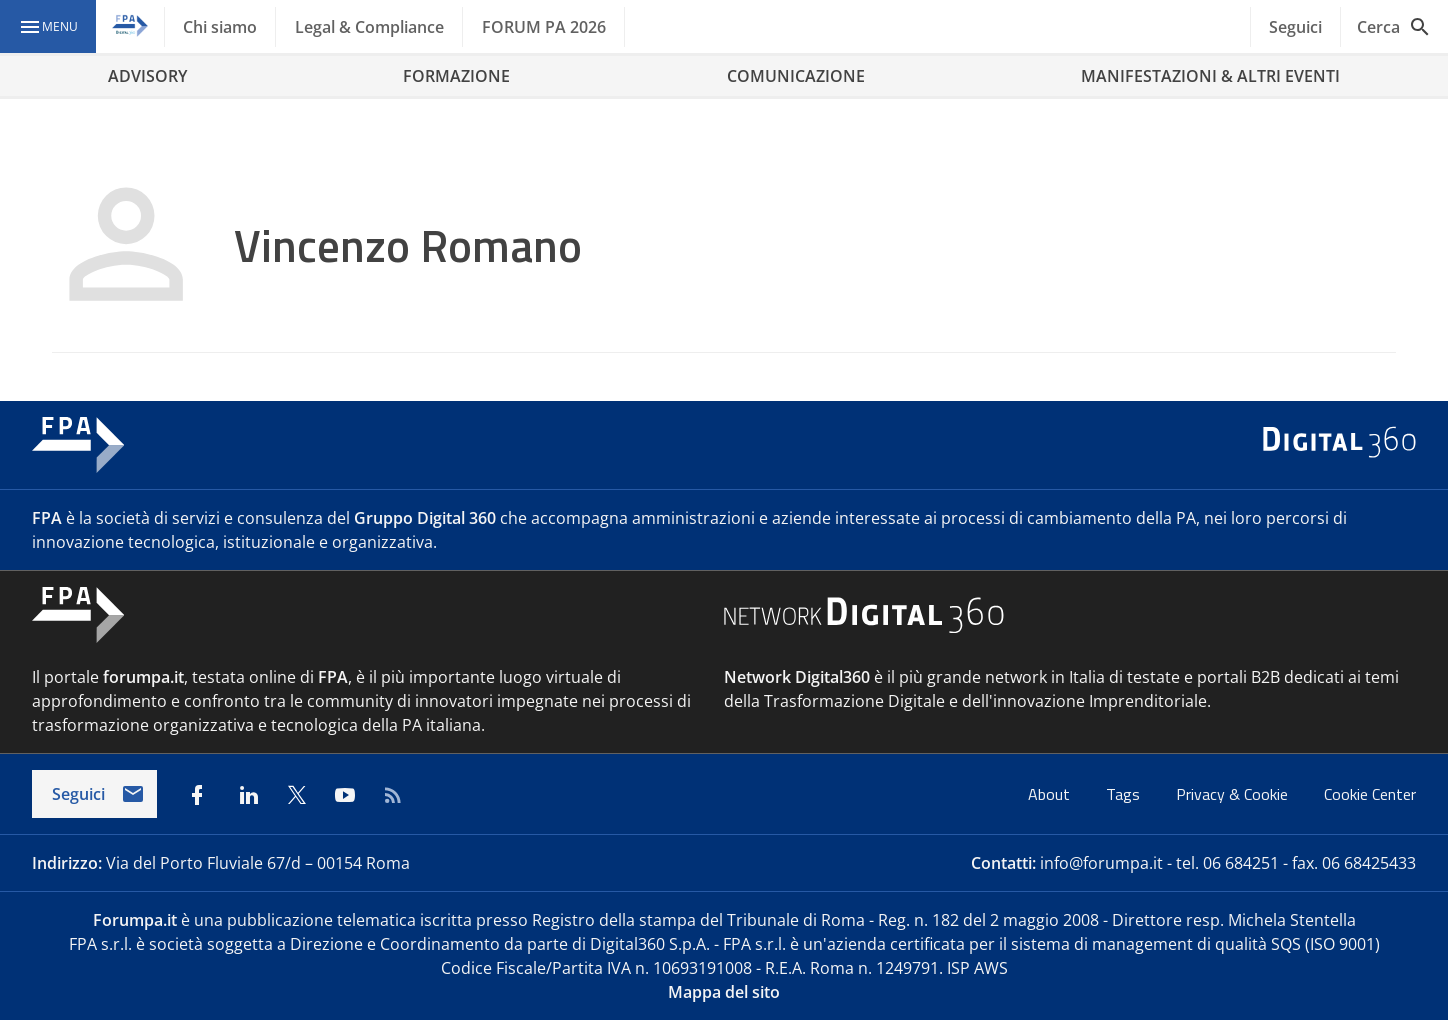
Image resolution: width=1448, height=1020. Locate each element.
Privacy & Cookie (1234, 794)
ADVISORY (147, 76)
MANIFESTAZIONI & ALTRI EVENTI (1210, 76)
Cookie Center (1370, 794)
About (1051, 794)
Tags (1125, 794)
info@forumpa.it (1101, 863)
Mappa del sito (724, 992)
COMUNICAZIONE (796, 76)
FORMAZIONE (456, 76)
